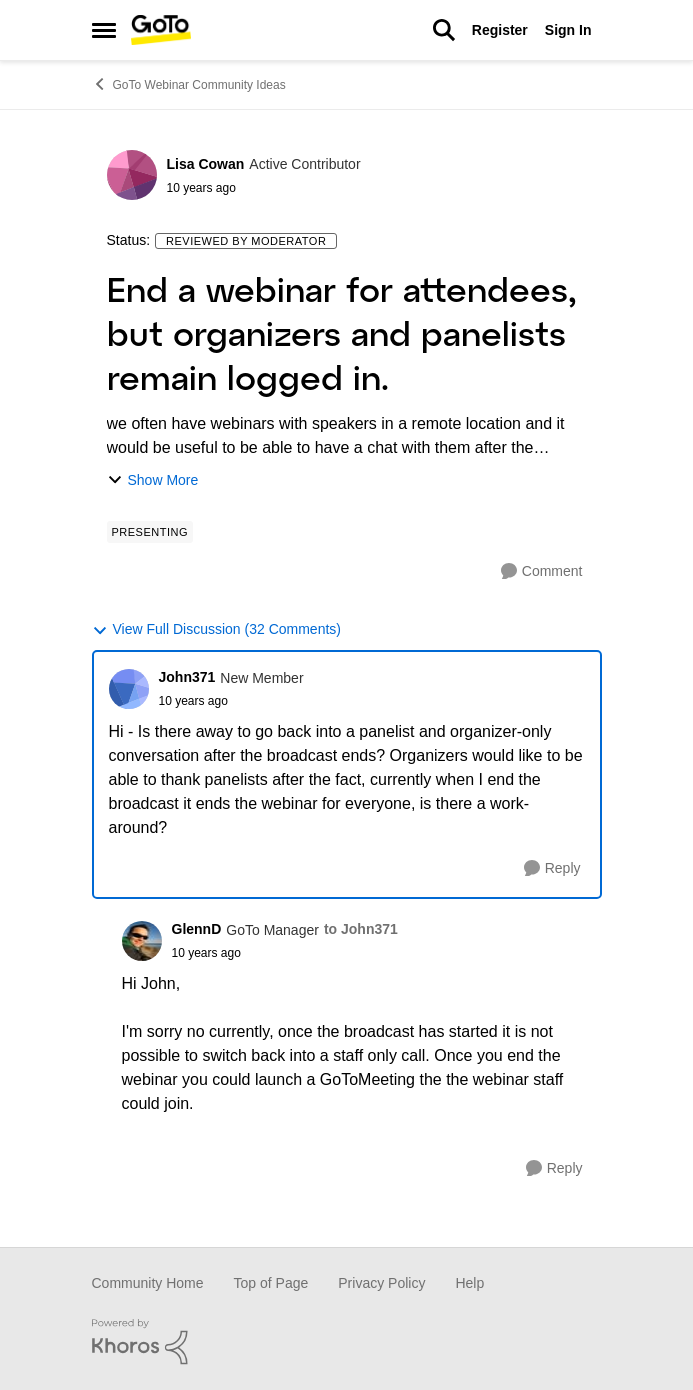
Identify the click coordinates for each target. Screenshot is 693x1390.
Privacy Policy (381, 1283)
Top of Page (271, 1283)
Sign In (568, 30)
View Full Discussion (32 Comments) (216, 629)
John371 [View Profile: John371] (187, 677)
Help (469, 1283)
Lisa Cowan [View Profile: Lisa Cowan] (206, 164)
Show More (153, 480)
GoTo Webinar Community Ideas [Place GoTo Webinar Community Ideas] (189, 84)
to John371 (361, 929)
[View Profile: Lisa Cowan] (132, 175)
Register (500, 30)
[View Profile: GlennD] (142, 941)
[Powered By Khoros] (347, 1342)
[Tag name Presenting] (150, 532)
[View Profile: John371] (129, 689)
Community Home (148, 1283)
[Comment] (542, 571)
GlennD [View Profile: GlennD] (197, 929)
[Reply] (552, 868)
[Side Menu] (104, 30)
